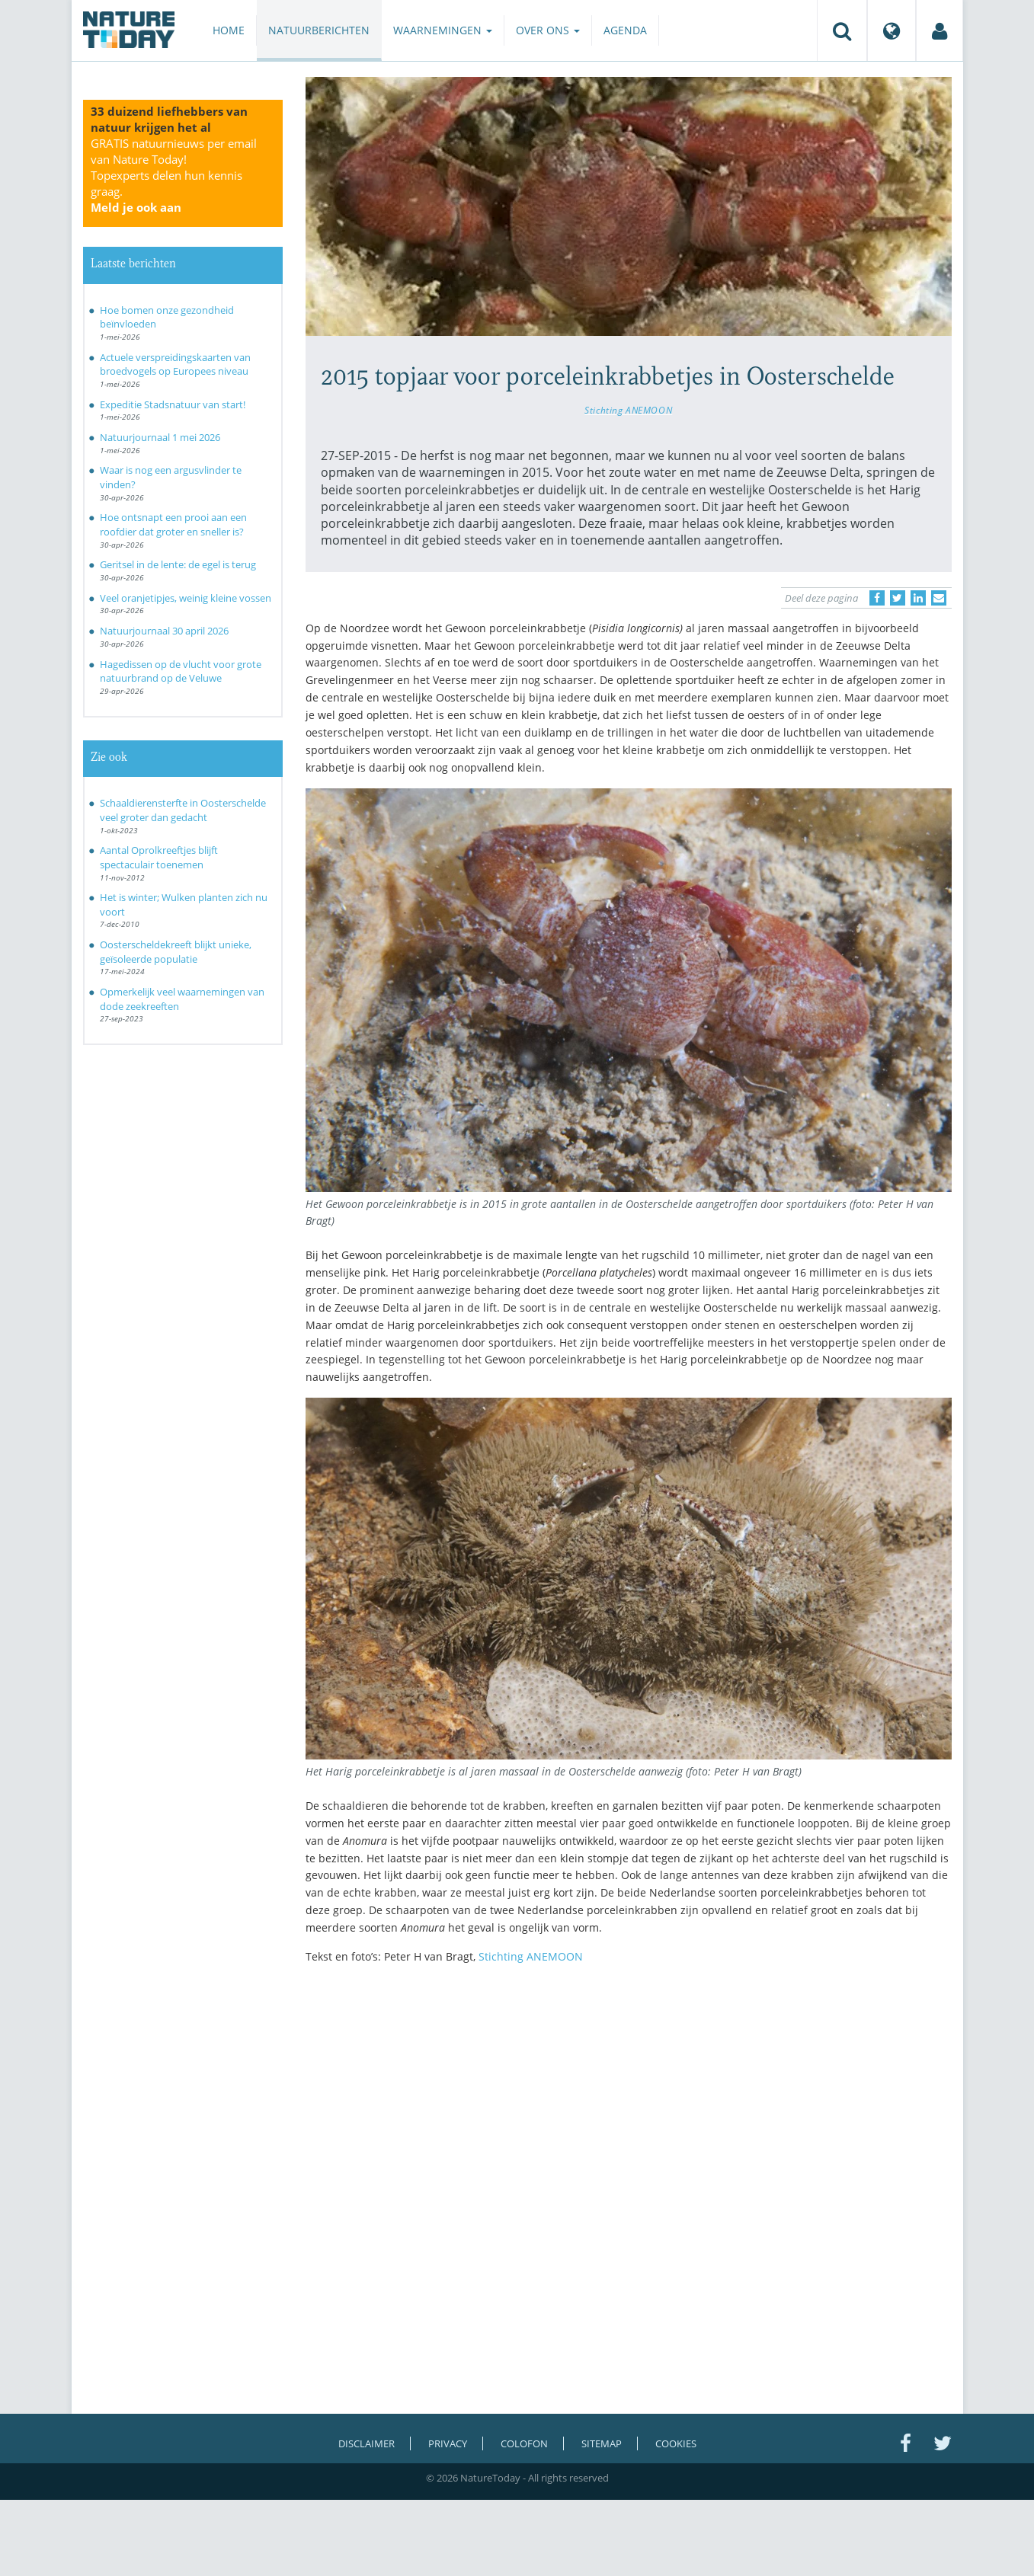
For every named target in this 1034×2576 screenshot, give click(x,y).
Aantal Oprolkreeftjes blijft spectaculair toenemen (159, 857)
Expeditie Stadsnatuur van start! (172, 404)
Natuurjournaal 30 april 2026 (164, 631)
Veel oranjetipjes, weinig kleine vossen (185, 598)
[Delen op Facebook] (877, 598)
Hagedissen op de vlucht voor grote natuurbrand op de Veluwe (180, 671)
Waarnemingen (442, 30)
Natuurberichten (319, 30)
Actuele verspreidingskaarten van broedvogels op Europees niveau (175, 364)
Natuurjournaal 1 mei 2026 (160, 437)
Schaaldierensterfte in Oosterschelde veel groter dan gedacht (183, 810)
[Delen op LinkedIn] (918, 598)
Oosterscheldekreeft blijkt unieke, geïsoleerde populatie (175, 952)
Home (229, 30)
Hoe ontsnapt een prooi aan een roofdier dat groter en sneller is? (173, 524)
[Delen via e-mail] (938, 598)
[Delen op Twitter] (897, 598)
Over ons (548, 30)
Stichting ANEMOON (628, 410)
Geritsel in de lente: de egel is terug (178, 564)
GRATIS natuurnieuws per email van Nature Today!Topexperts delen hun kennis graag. (174, 175)
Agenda (625, 30)
